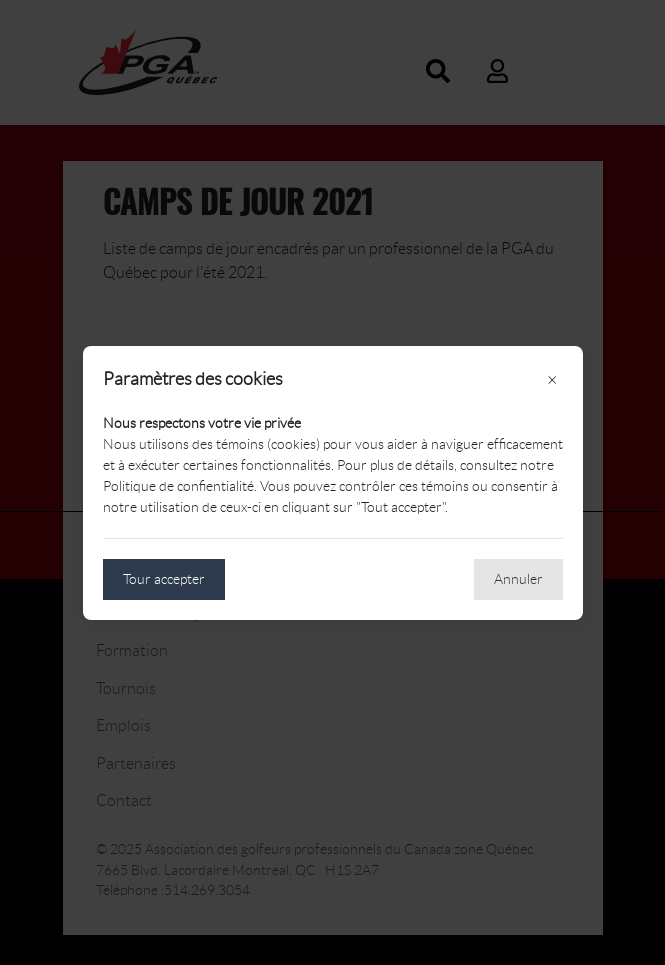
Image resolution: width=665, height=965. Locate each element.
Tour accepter (164, 579)
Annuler (518, 579)
